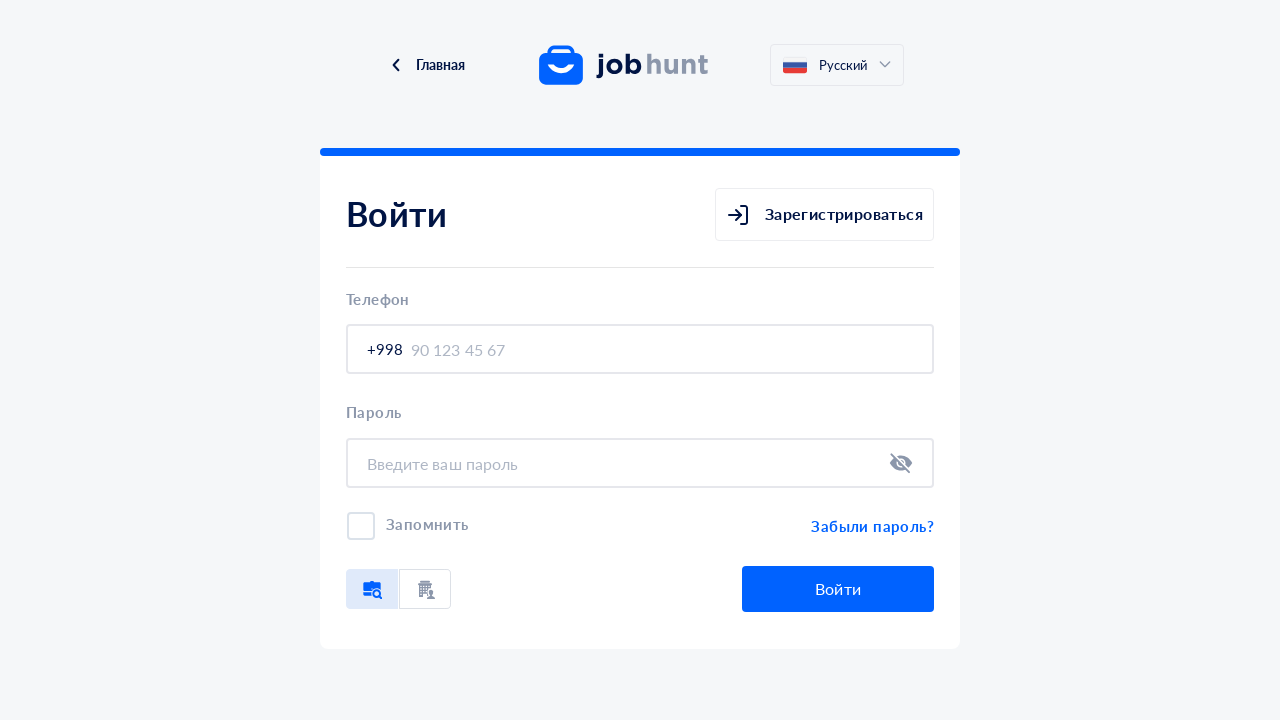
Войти (838, 589)
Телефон (378, 299)
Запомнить (427, 524)
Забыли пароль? (872, 526)
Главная (426, 64)
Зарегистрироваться (824, 215)
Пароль (373, 412)
